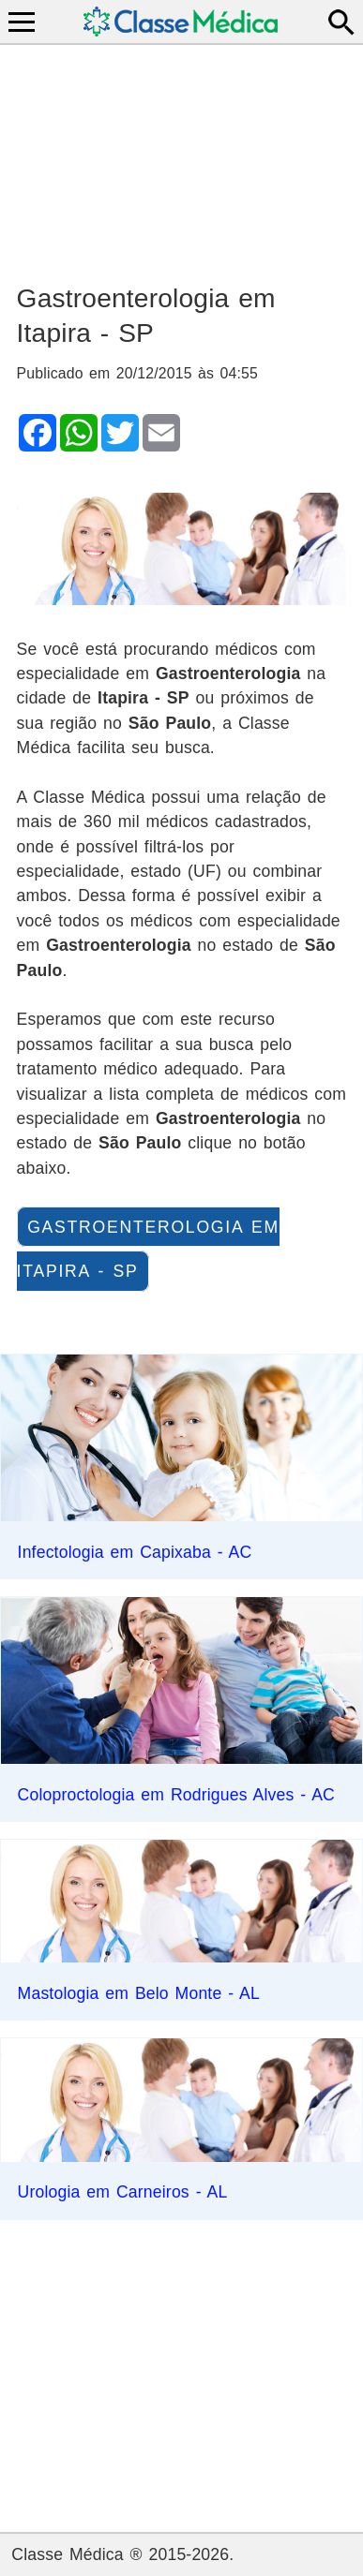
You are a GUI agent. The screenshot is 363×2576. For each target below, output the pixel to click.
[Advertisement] (182, 155)
